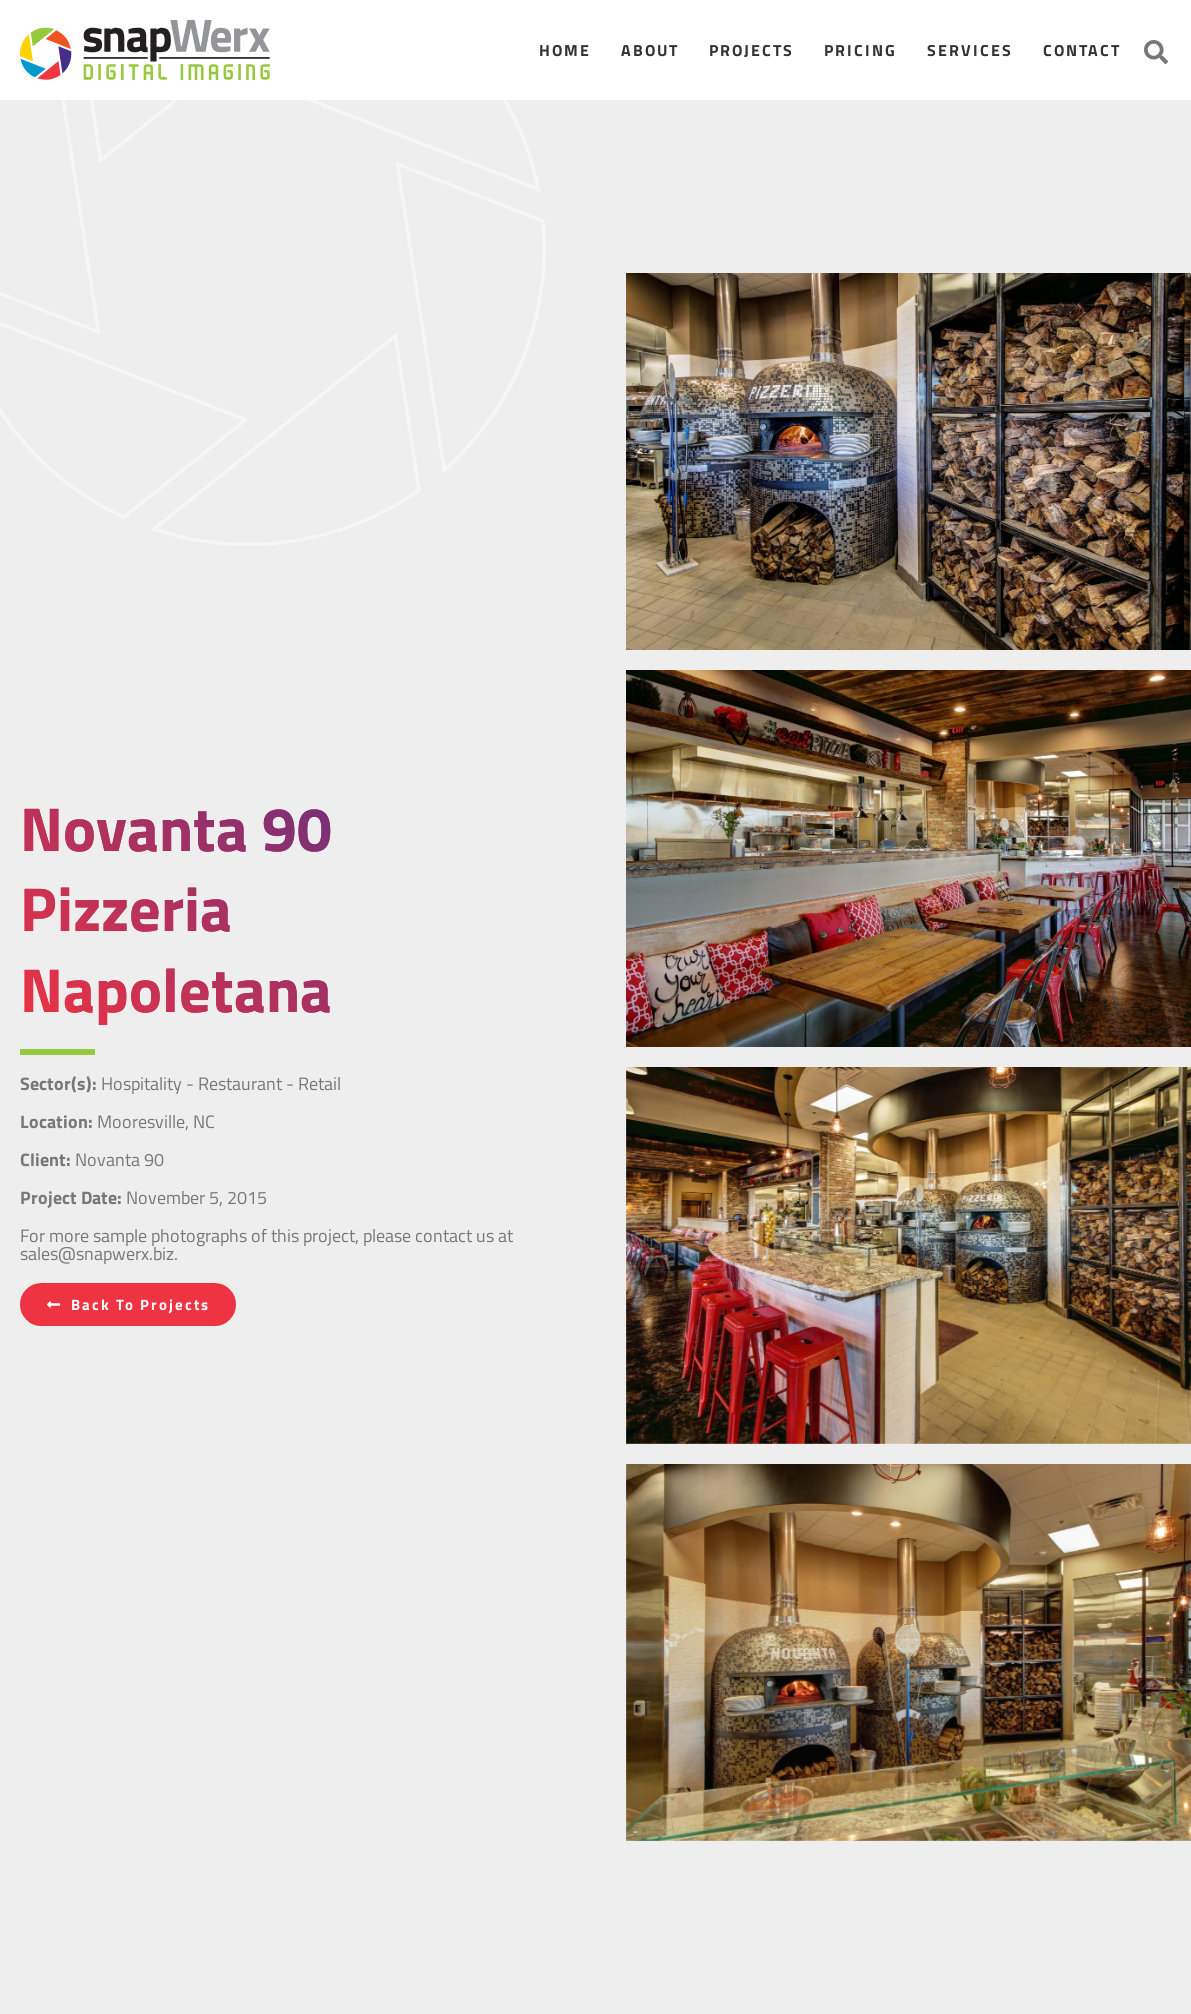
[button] (1156, 52)
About (650, 50)
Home (565, 50)
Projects (751, 50)
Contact (1082, 50)
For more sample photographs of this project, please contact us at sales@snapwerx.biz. (266, 1244)
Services (970, 50)
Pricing (860, 50)
